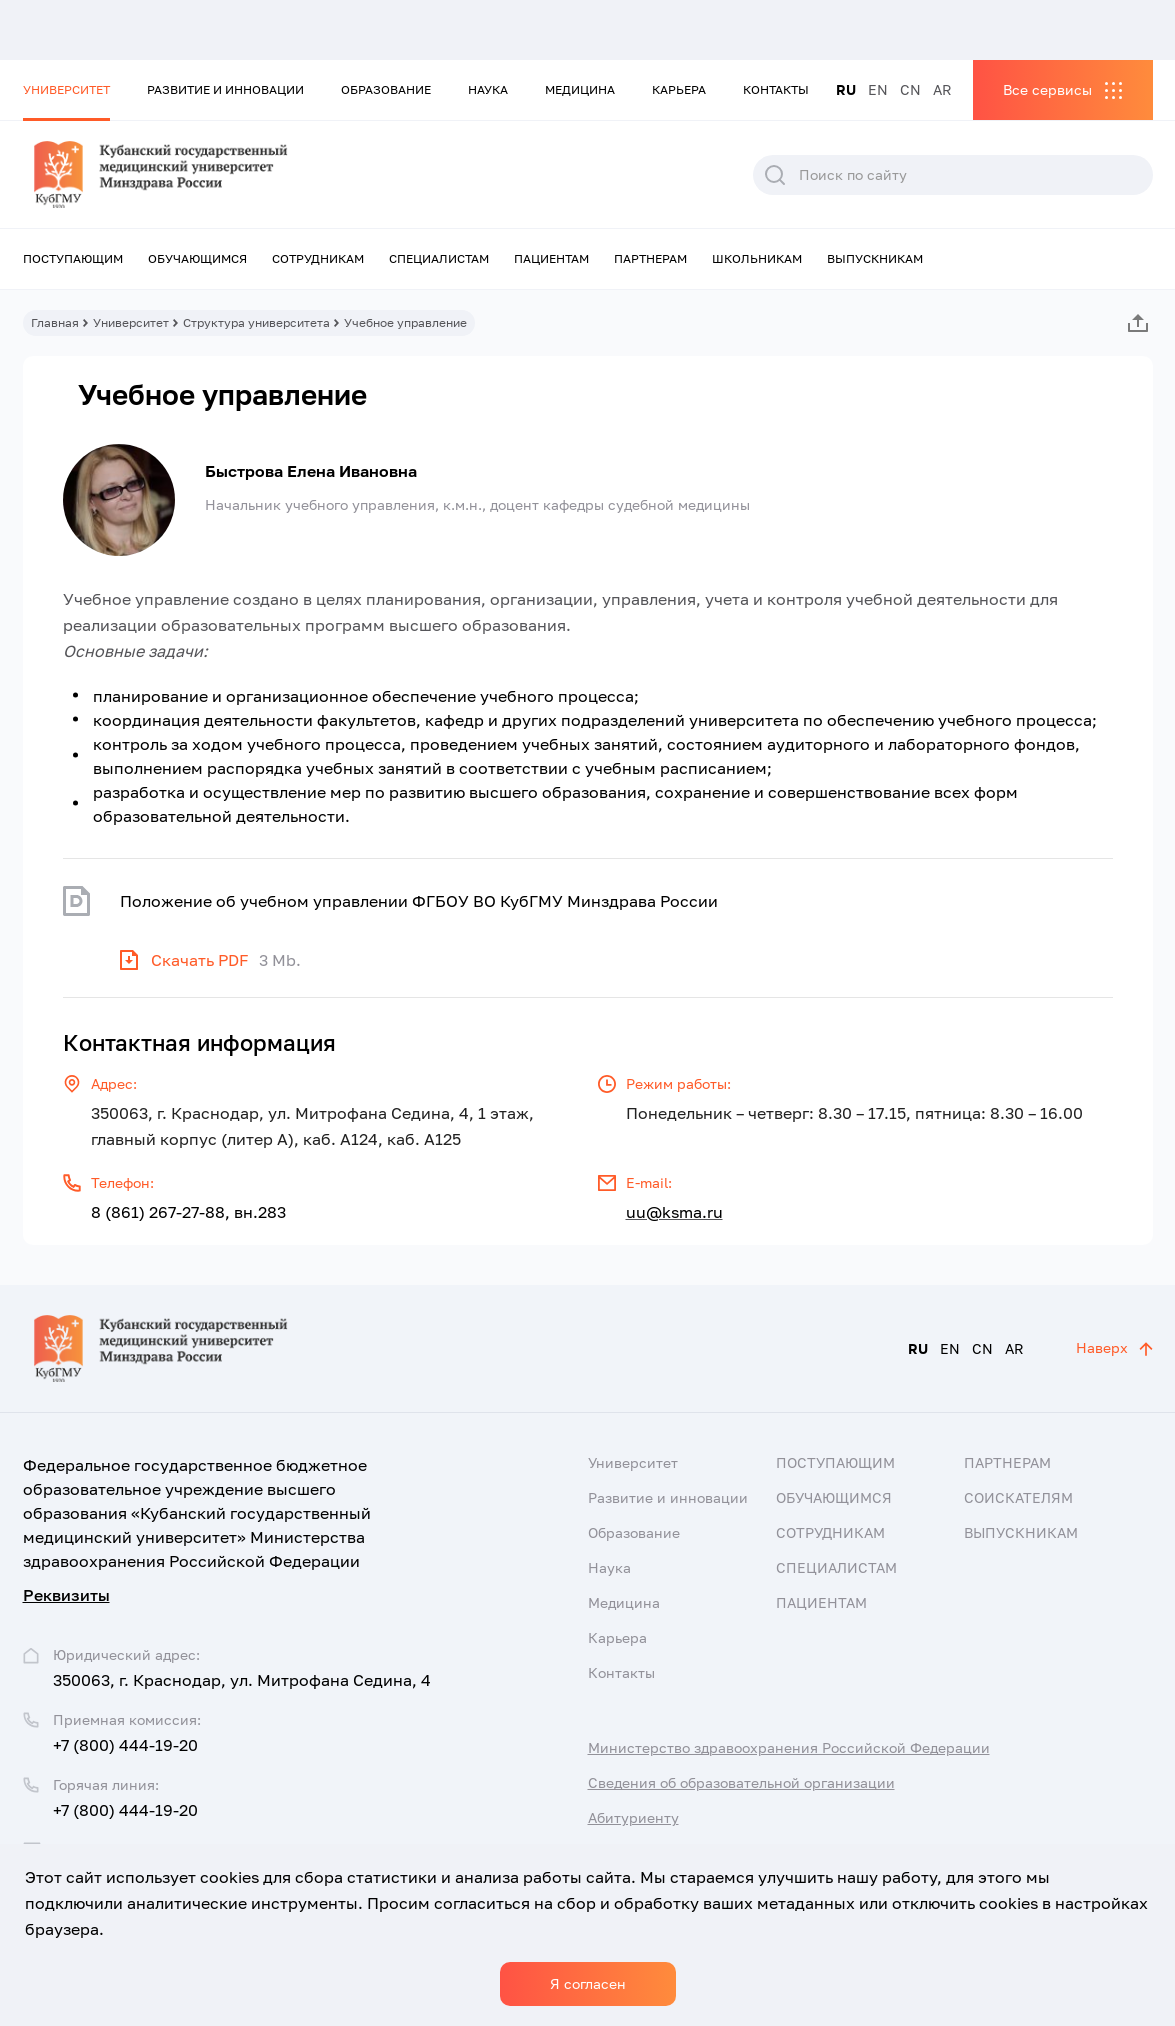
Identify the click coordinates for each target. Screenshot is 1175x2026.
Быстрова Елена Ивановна (311, 471)
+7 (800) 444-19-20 (125, 1745)
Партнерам (650, 258)
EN (878, 89)
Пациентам (551, 258)
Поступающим (73, 258)
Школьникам (757, 258)
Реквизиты (66, 1595)
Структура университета (256, 322)
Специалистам (439, 258)
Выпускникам (875, 258)
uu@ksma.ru (674, 1212)
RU (846, 89)
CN (910, 89)
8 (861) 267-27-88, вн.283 (188, 1212)
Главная (55, 322)
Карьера (679, 89)
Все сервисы (1047, 89)
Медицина (580, 89)
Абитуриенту (633, 1817)
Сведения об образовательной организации (741, 1782)
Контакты (776, 89)
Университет (66, 89)
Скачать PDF (200, 960)
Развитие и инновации (225, 89)
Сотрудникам (318, 258)
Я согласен (588, 1983)
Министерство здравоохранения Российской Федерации (789, 1747)
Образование (386, 89)
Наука (488, 89)
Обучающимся (197, 258)
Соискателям (1018, 1497)
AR (942, 89)
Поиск (775, 175)
